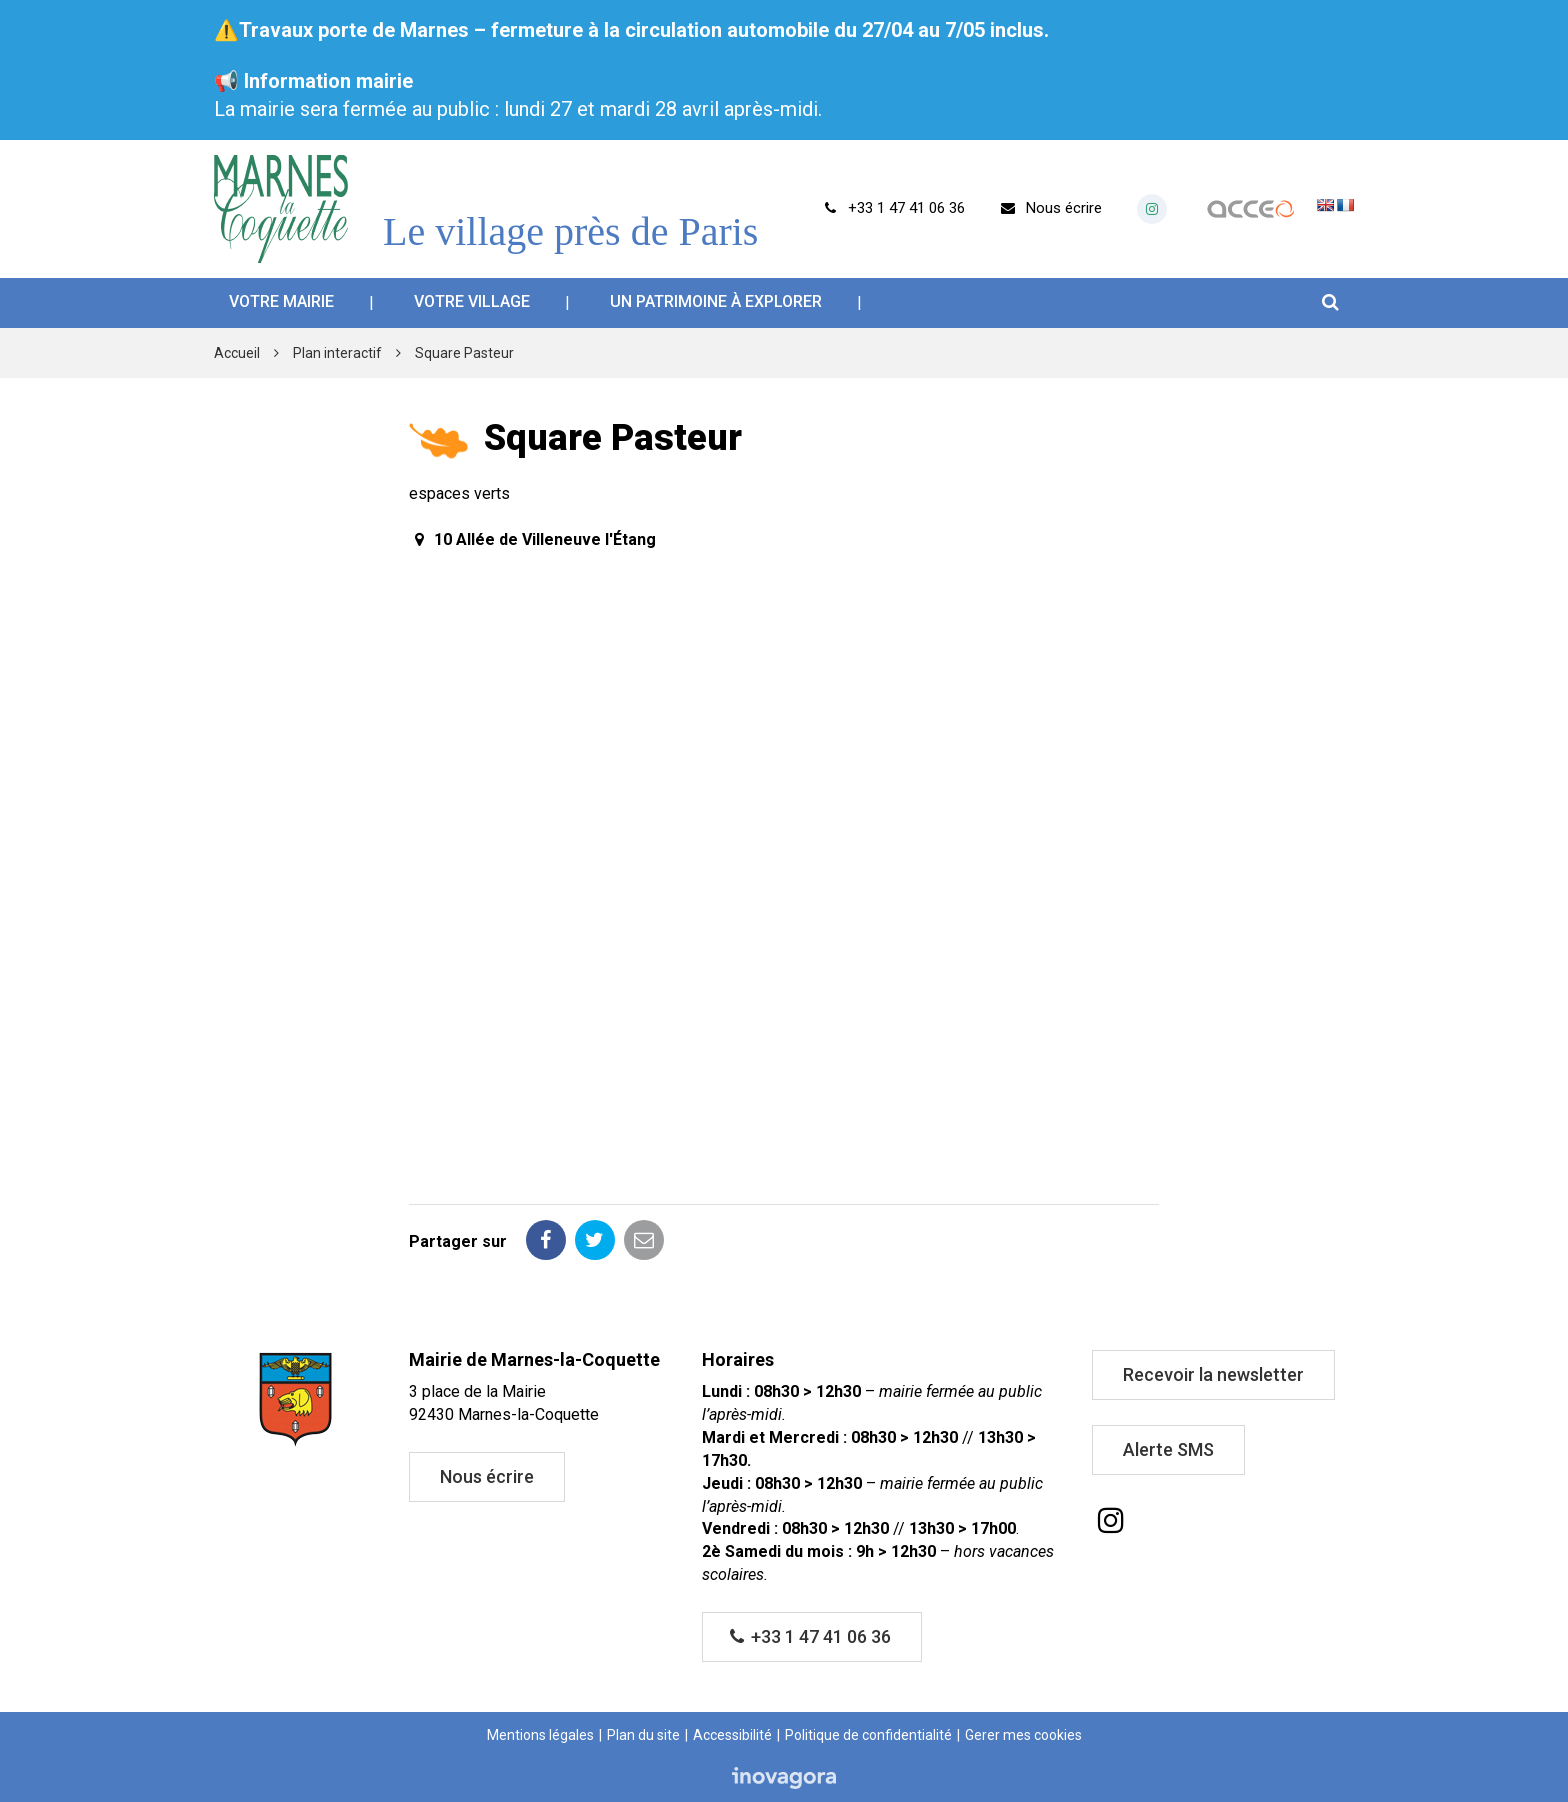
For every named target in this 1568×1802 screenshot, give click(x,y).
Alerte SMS (1168, 1449)
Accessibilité (732, 1735)
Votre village (472, 301)
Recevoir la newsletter (1213, 1374)
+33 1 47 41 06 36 (811, 1636)
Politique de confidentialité (868, 1735)
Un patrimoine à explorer (716, 301)
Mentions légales (540, 1735)
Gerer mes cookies (1023, 1735)
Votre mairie (281, 301)
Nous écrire (487, 1476)
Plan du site (643, 1735)
